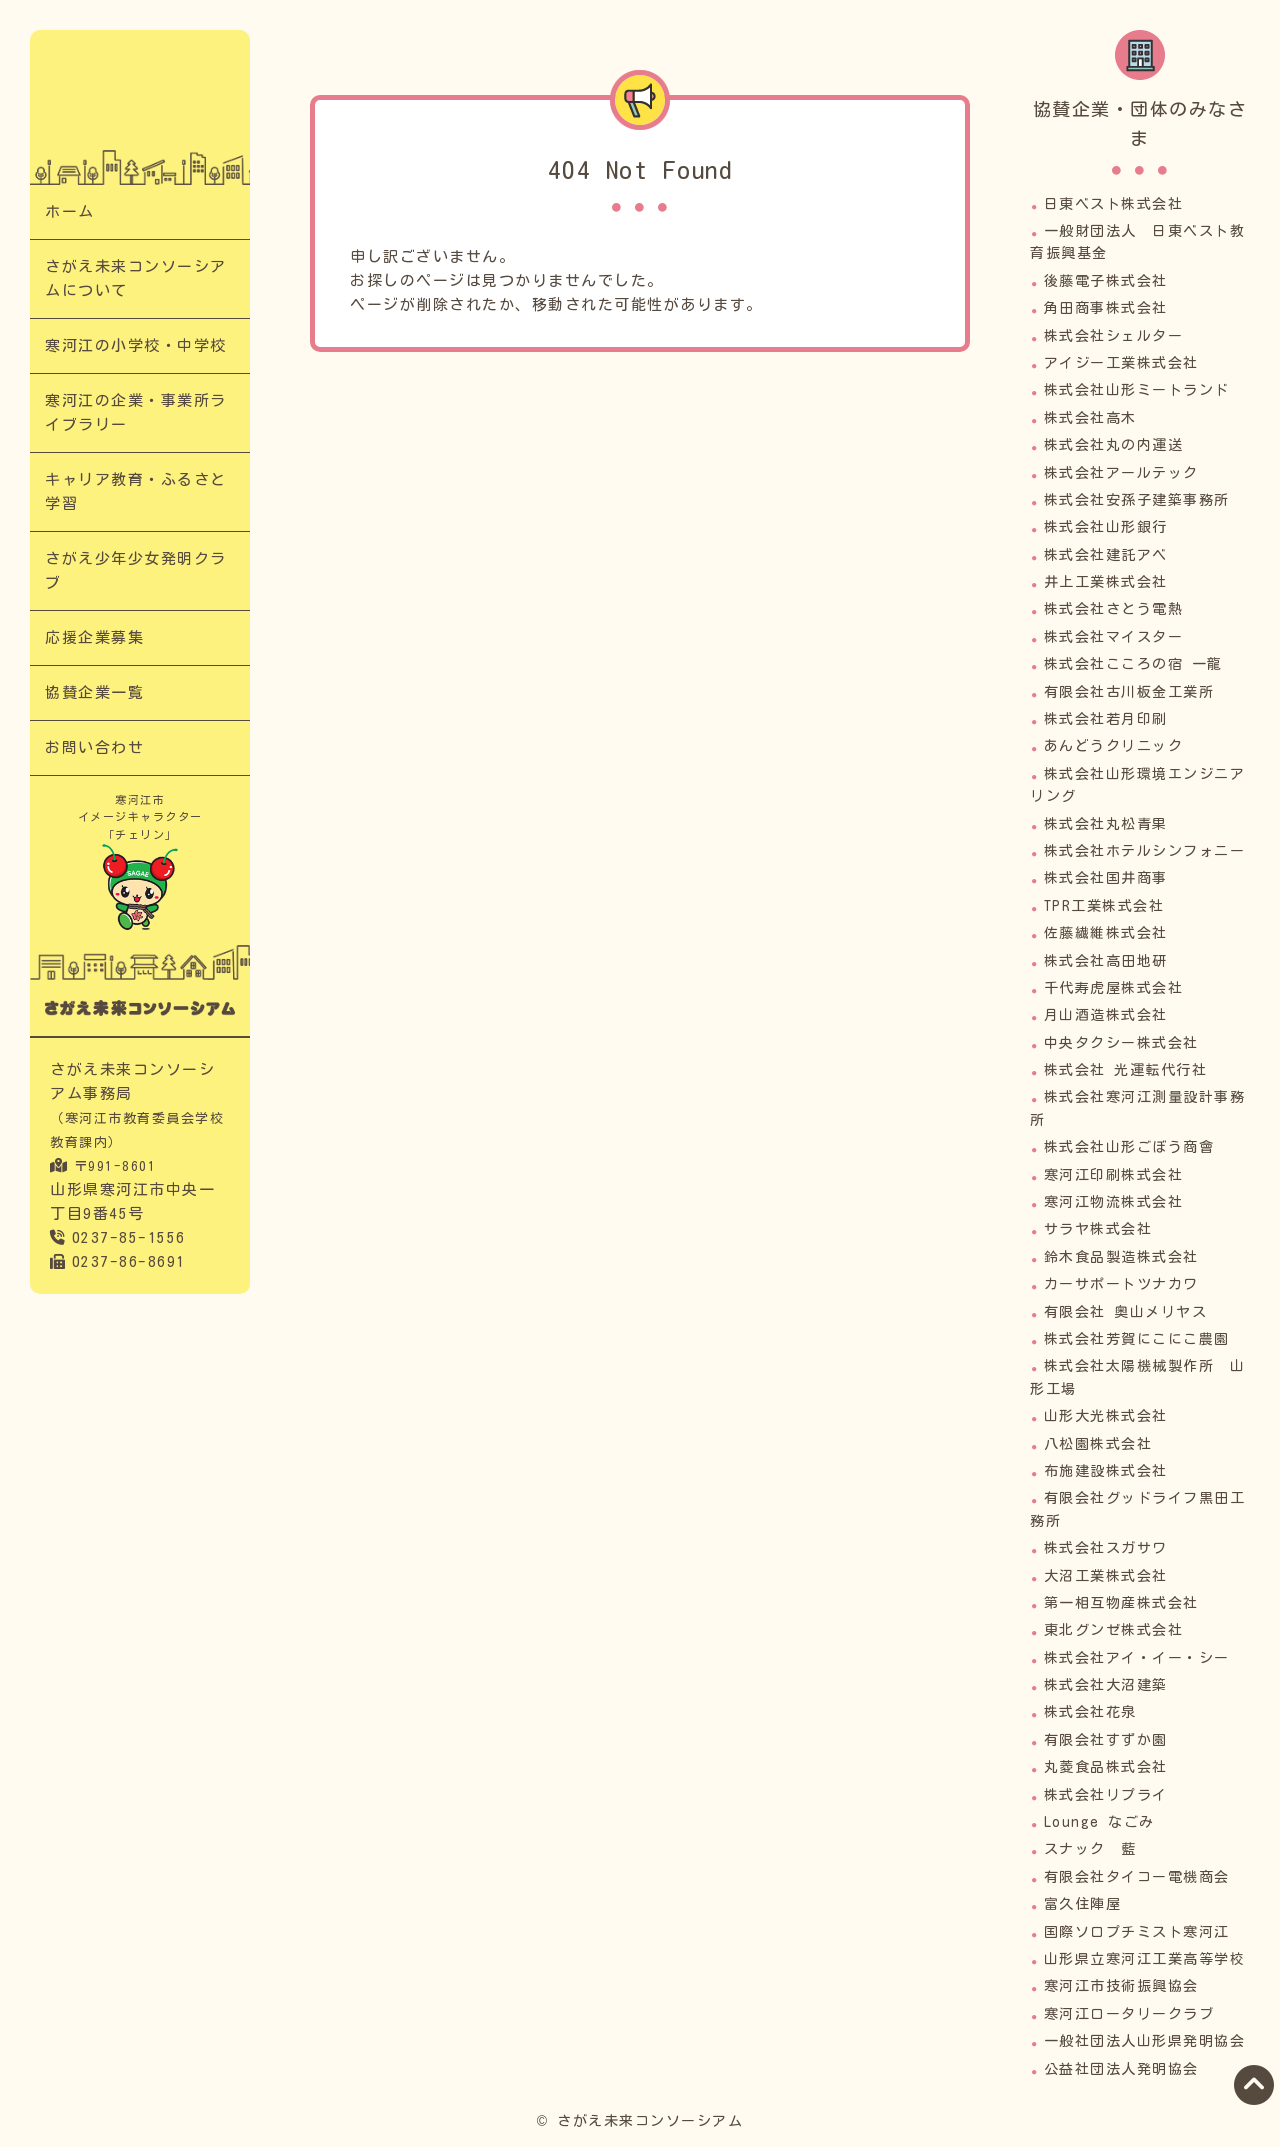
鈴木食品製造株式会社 (1121, 1257)
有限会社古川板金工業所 (1129, 692)
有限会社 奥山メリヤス (1126, 1312)
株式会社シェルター (1114, 336)
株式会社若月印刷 (1106, 719)
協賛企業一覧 (94, 692)
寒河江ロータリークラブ (1129, 2014)
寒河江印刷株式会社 (1114, 1175)
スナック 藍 (1090, 1849)
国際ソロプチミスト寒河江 (1137, 1932)
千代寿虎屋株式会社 (1114, 988)
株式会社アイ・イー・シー (1137, 1658)
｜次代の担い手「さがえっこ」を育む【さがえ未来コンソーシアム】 (140, 101)
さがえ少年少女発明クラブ (136, 570)
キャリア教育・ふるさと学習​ (136, 491)
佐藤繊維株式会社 (1106, 933)
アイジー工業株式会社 (1121, 363)
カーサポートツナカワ (1121, 1284)
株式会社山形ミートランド (1137, 390)
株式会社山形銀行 (1106, 527)
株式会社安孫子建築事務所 (1137, 500)
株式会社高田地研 (1106, 961)
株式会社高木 (1090, 418)
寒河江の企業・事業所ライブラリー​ (136, 412)
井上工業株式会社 (1106, 582)
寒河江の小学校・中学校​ (136, 345)
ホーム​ (70, 211)
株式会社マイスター (1114, 637)
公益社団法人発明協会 (1121, 2069)
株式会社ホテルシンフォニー (1145, 851)
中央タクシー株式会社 (1121, 1043)
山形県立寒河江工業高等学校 (1145, 1959)
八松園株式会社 (1098, 1444)
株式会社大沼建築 (1106, 1685)
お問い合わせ (94, 747)
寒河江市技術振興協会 (1121, 1986)
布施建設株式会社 (1106, 1471)
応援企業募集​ (94, 637)
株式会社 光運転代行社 (1126, 1070)
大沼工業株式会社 (1106, 1576)
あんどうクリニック (1114, 746)
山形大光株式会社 (1106, 1416)
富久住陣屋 (1083, 1904)
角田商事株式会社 (1106, 308)
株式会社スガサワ (1106, 1548)
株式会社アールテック (1121, 473)
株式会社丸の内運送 (1114, 445)
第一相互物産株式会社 (1121, 1603)
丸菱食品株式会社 (1106, 1767)
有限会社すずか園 (1106, 1740)
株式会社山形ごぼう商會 (1129, 1147)
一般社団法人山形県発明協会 (1145, 2041)
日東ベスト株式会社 (1114, 204)
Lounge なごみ (1099, 1822)
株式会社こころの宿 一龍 (1133, 664)
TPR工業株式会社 (1104, 906)
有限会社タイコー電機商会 (1137, 1877)
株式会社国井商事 (1106, 878)
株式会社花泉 (1090, 1712)
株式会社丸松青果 (1106, 824)
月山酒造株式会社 (1106, 1015)
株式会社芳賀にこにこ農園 (1137, 1339)
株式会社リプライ (1106, 1795)
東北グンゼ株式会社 (1114, 1630)
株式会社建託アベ (1106, 555)
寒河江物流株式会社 (1114, 1202)
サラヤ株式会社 (1098, 1229)
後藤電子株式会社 (1106, 281)
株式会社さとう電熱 (1114, 609)
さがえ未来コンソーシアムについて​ (136, 278)
